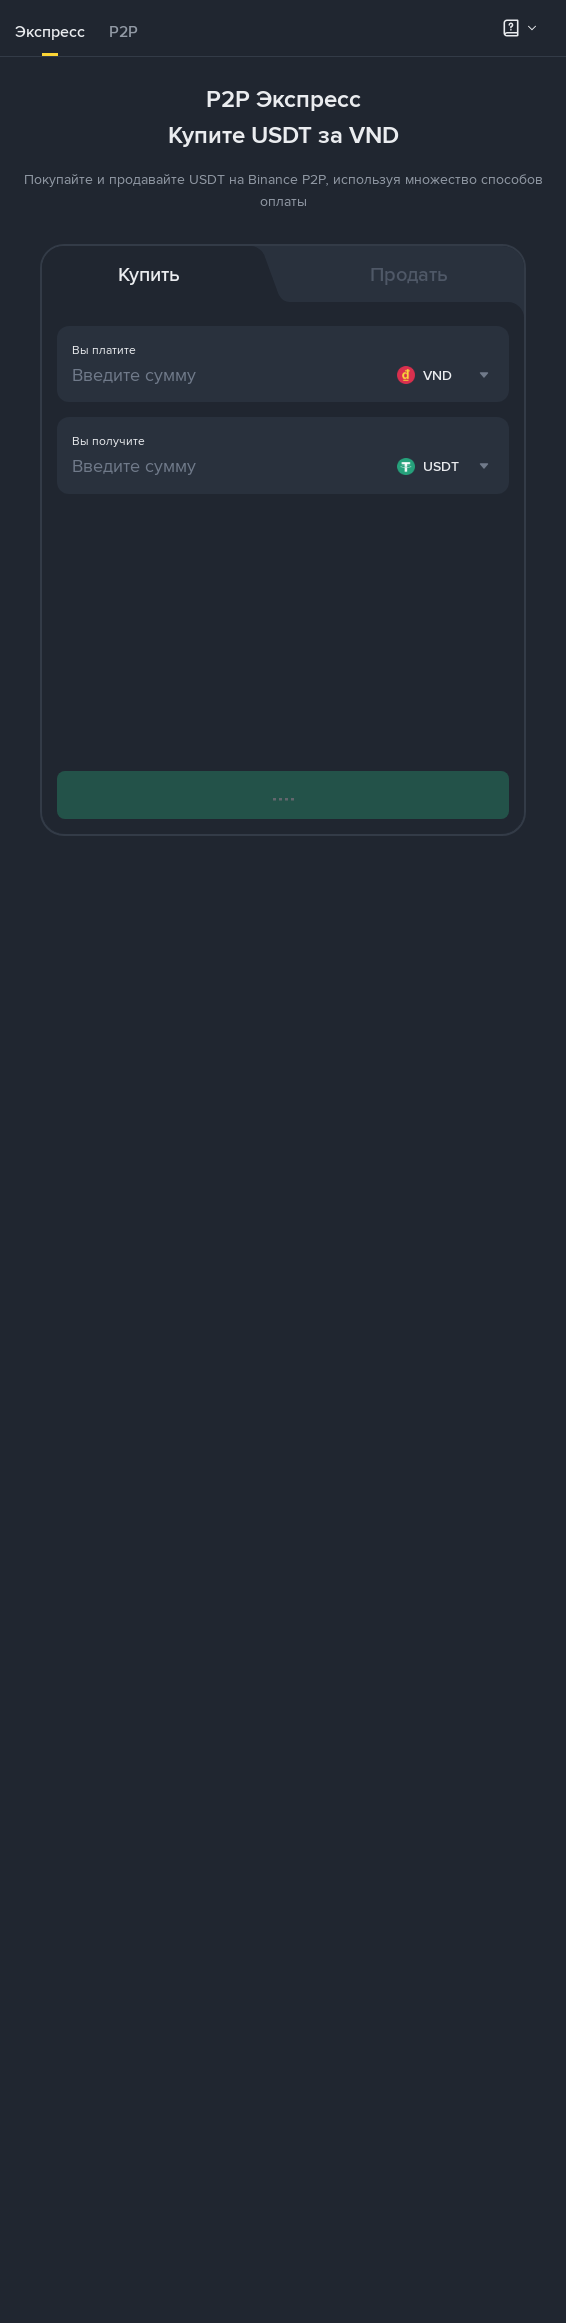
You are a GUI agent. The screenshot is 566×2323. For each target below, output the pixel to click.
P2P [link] (123, 31)
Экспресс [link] (50, 31)
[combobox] (445, 375)
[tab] (50, 32)
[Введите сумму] (230, 375)
